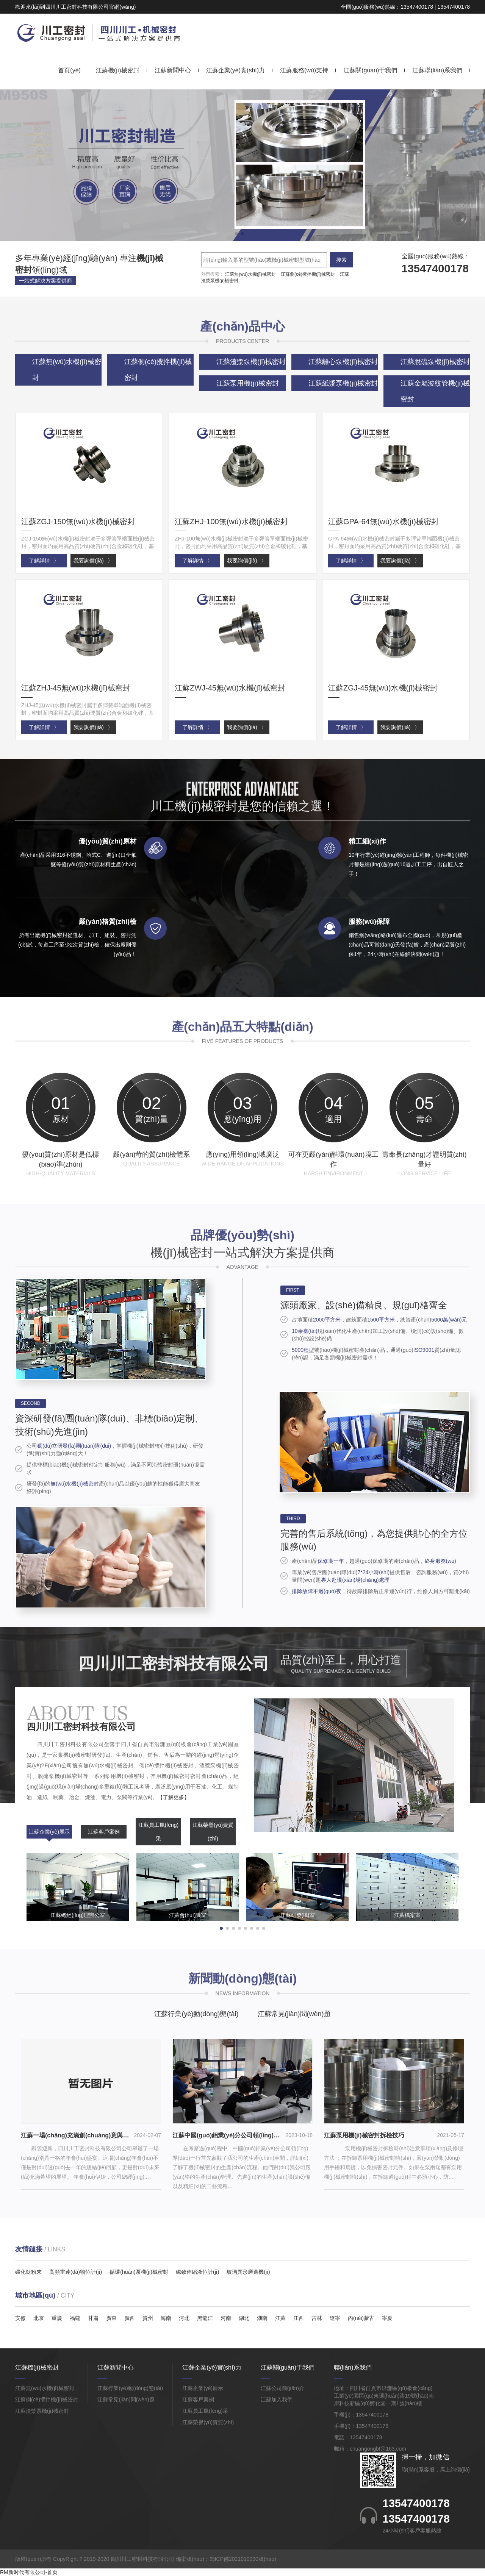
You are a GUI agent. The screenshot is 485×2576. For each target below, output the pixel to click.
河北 (184, 2318)
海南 (166, 2318)
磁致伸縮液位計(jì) (197, 2272)
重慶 (57, 2318)
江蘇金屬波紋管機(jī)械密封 (435, 391)
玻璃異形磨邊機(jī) (248, 2272)
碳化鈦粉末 (28, 2272)
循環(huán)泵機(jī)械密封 (139, 2272)
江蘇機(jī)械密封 (117, 70)
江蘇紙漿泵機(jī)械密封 (343, 383)
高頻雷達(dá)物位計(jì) (75, 2272)
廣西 (129, 2318)
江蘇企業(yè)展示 (49, 1832)
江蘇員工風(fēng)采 (158, 1832)
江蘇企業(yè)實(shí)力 (235, 70)
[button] (236, 233)
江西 (298, 2318)
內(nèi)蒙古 (361, 2318)
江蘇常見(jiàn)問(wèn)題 (294, 2014)
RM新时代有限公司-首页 (29, 2572)
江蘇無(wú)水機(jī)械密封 (250, 274)
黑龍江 (205, 2318)
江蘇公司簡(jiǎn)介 (282, 2388)
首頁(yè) (69, 70)
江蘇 (280, 2318)
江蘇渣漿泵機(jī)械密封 (42, 2411)
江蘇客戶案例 (104, 1832)
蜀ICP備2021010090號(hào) (243, 2559)
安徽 (20, 2318)
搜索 (341, 260)
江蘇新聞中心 (173, 70)
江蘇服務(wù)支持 (304, 70)
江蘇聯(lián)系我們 (437, 70)
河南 (226, 2318)
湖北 (244, 2318)
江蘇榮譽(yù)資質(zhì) (212, 1832)
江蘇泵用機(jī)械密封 (247, 383)
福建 (75, 2318)
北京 (38, 2318)
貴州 (147, 2318)
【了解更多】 (173, 1797)
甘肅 (93, 2318)
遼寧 (335, 2318)
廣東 (111, 2318)
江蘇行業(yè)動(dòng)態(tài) (196, 2014)
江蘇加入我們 (277, 2399)
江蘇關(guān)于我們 (370, 70)
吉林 (316, 2318)
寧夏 (387, 2318)
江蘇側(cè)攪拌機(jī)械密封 (308, 274)
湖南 (262, 2318)
